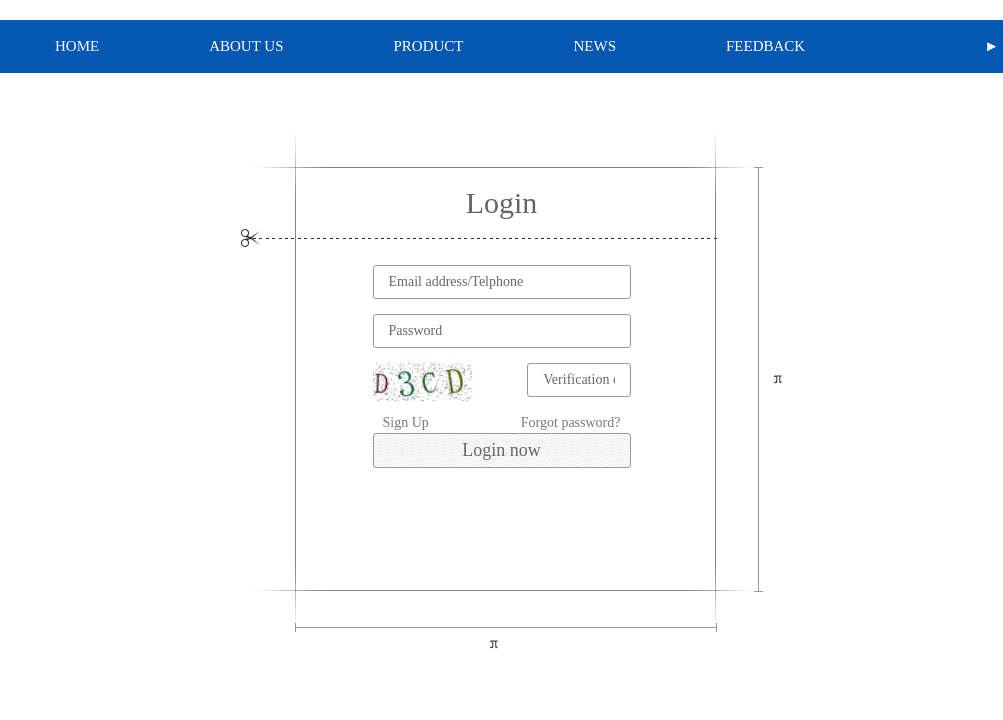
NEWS (595, 46)
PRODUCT (429, 46)
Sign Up (406, 422)
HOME (77, 46)
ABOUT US (246, 46)
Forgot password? (571, 422)
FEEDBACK (765, 46)
